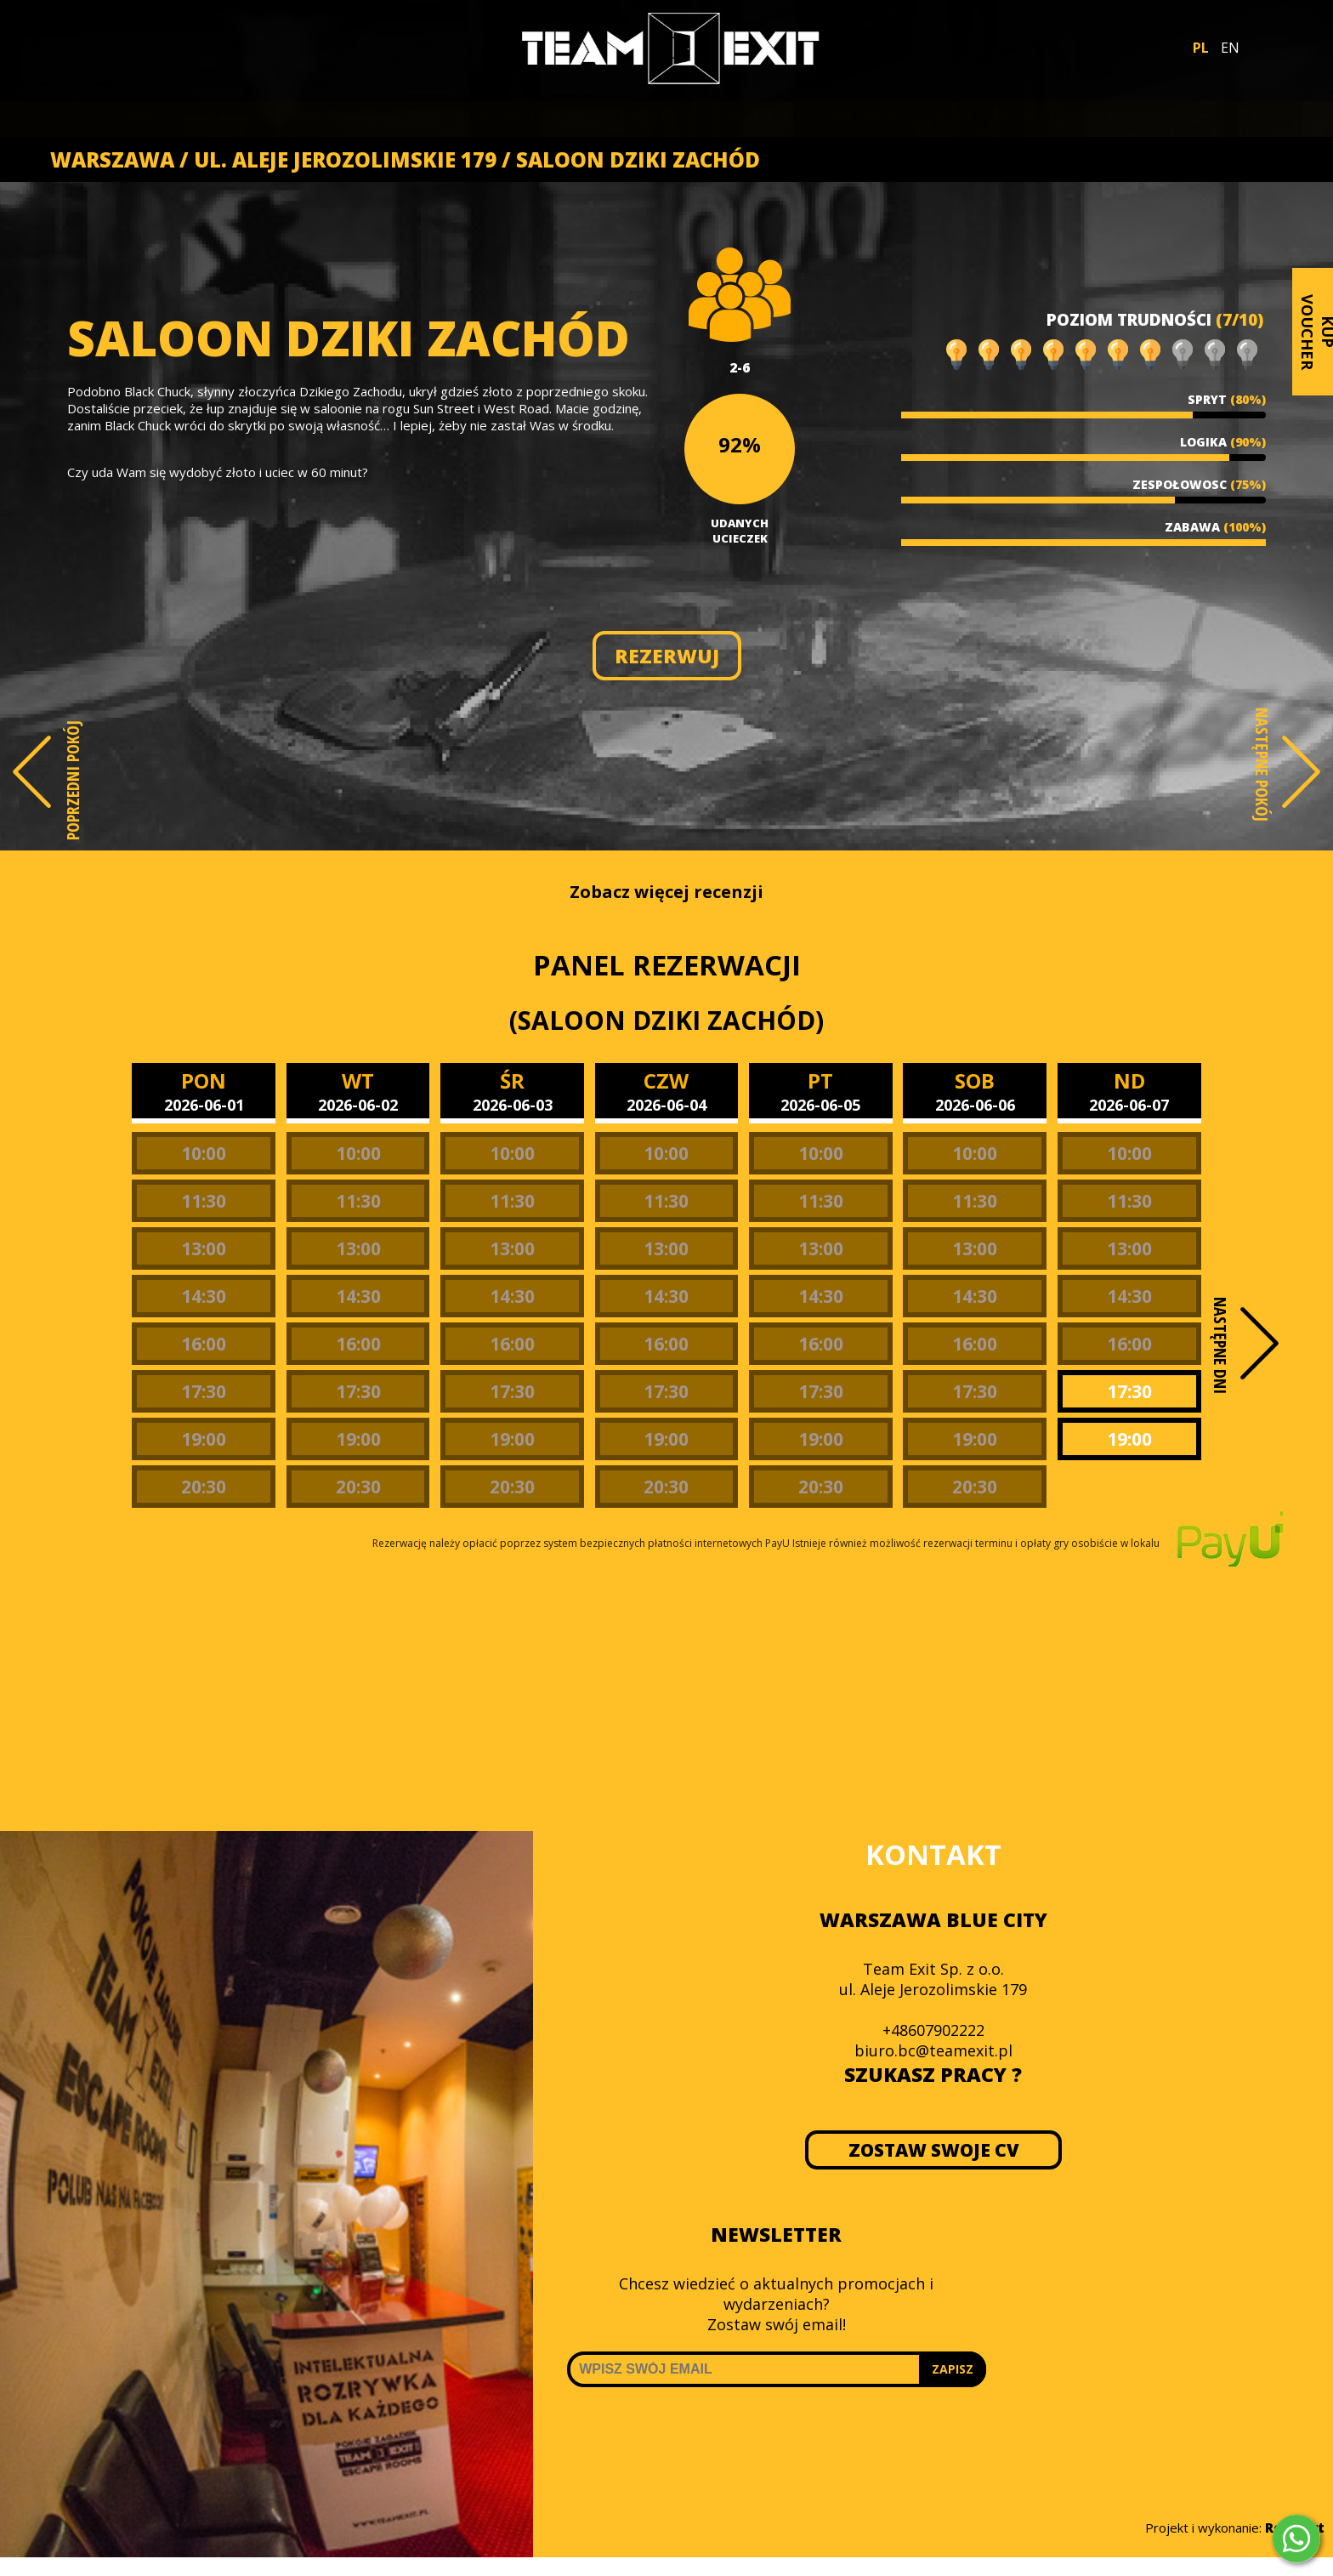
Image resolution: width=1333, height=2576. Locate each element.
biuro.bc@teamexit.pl (933, 2050)
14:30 (203, 1296)
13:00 (203, 1248)
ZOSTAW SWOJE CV (933, 2150)
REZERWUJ (667, 655)
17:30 (203, 1391)
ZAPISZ (952, 2369)
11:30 (203, 1201)
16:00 (203, 1344)
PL (1201, 47)
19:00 (203, 1439)
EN (1230, 47)
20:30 (203, 1486)
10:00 (203, 1153)
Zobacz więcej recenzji (666, 891)
